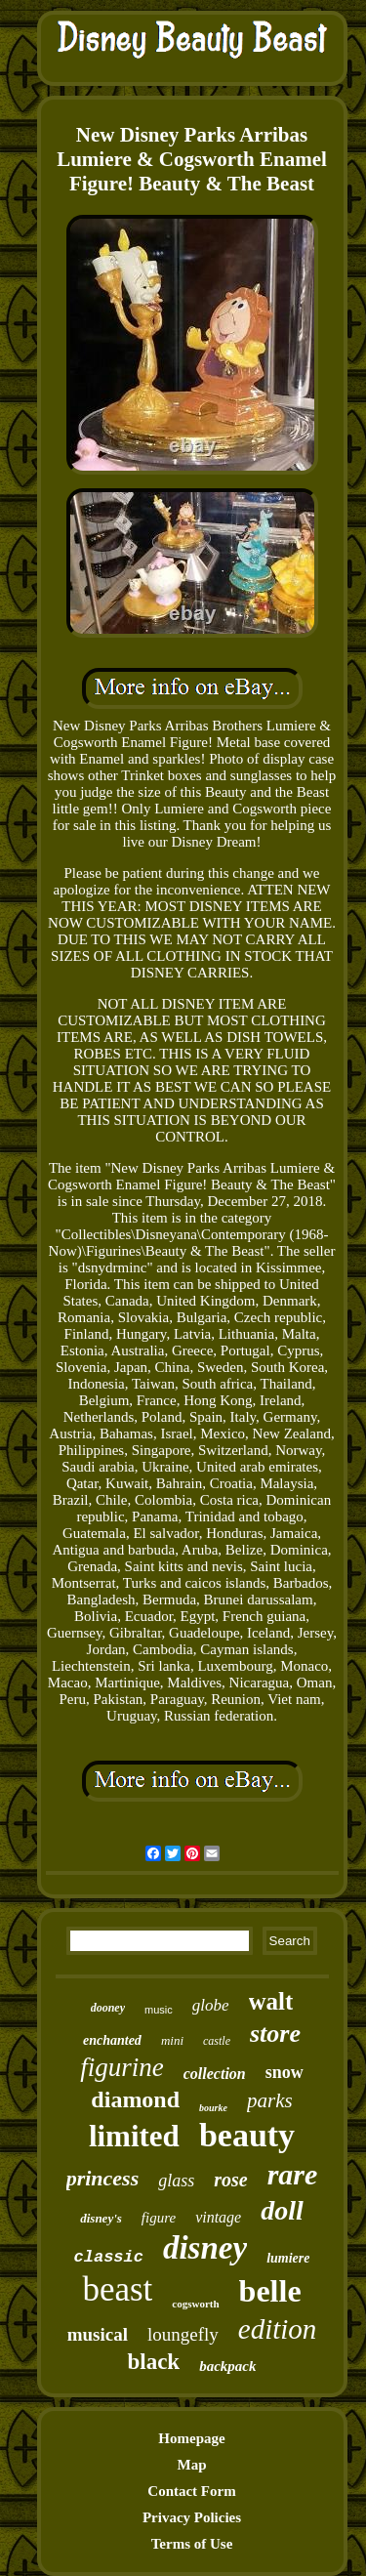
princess (103, 2178)
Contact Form (191, 2491)
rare (292, 2174)
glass (176, 2180)
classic (108, 2257)
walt (271, 2001)
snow (284, 2072)
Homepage (191, 2438)
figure (159, 2217)
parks (270, 2100)
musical (97, 2334)
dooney (108, 2008)
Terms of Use (192, 2544)
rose (230, 2179)
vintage (218, 2217)
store (275, 2033)
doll (282, 2210)
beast (117, 2289)
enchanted (112, 2040)
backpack (227, 2366)
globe (210, 2005)
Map (192, 2464)
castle (216, 2041)
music (158, 2009)
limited (134, 2136)
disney (205, 2247)
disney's (101, 2218)
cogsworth (195, 2303)
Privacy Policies (191, 2517)
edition (277, 2329)
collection (214, 2073)
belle (270, 2290)
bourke (213, 2107)
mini (172, 2040)
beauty (247, 2135)
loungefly (183, 2334)
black (153, 2361)
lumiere (287, 2258)
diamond (135, 2099)
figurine (122, 2067)
